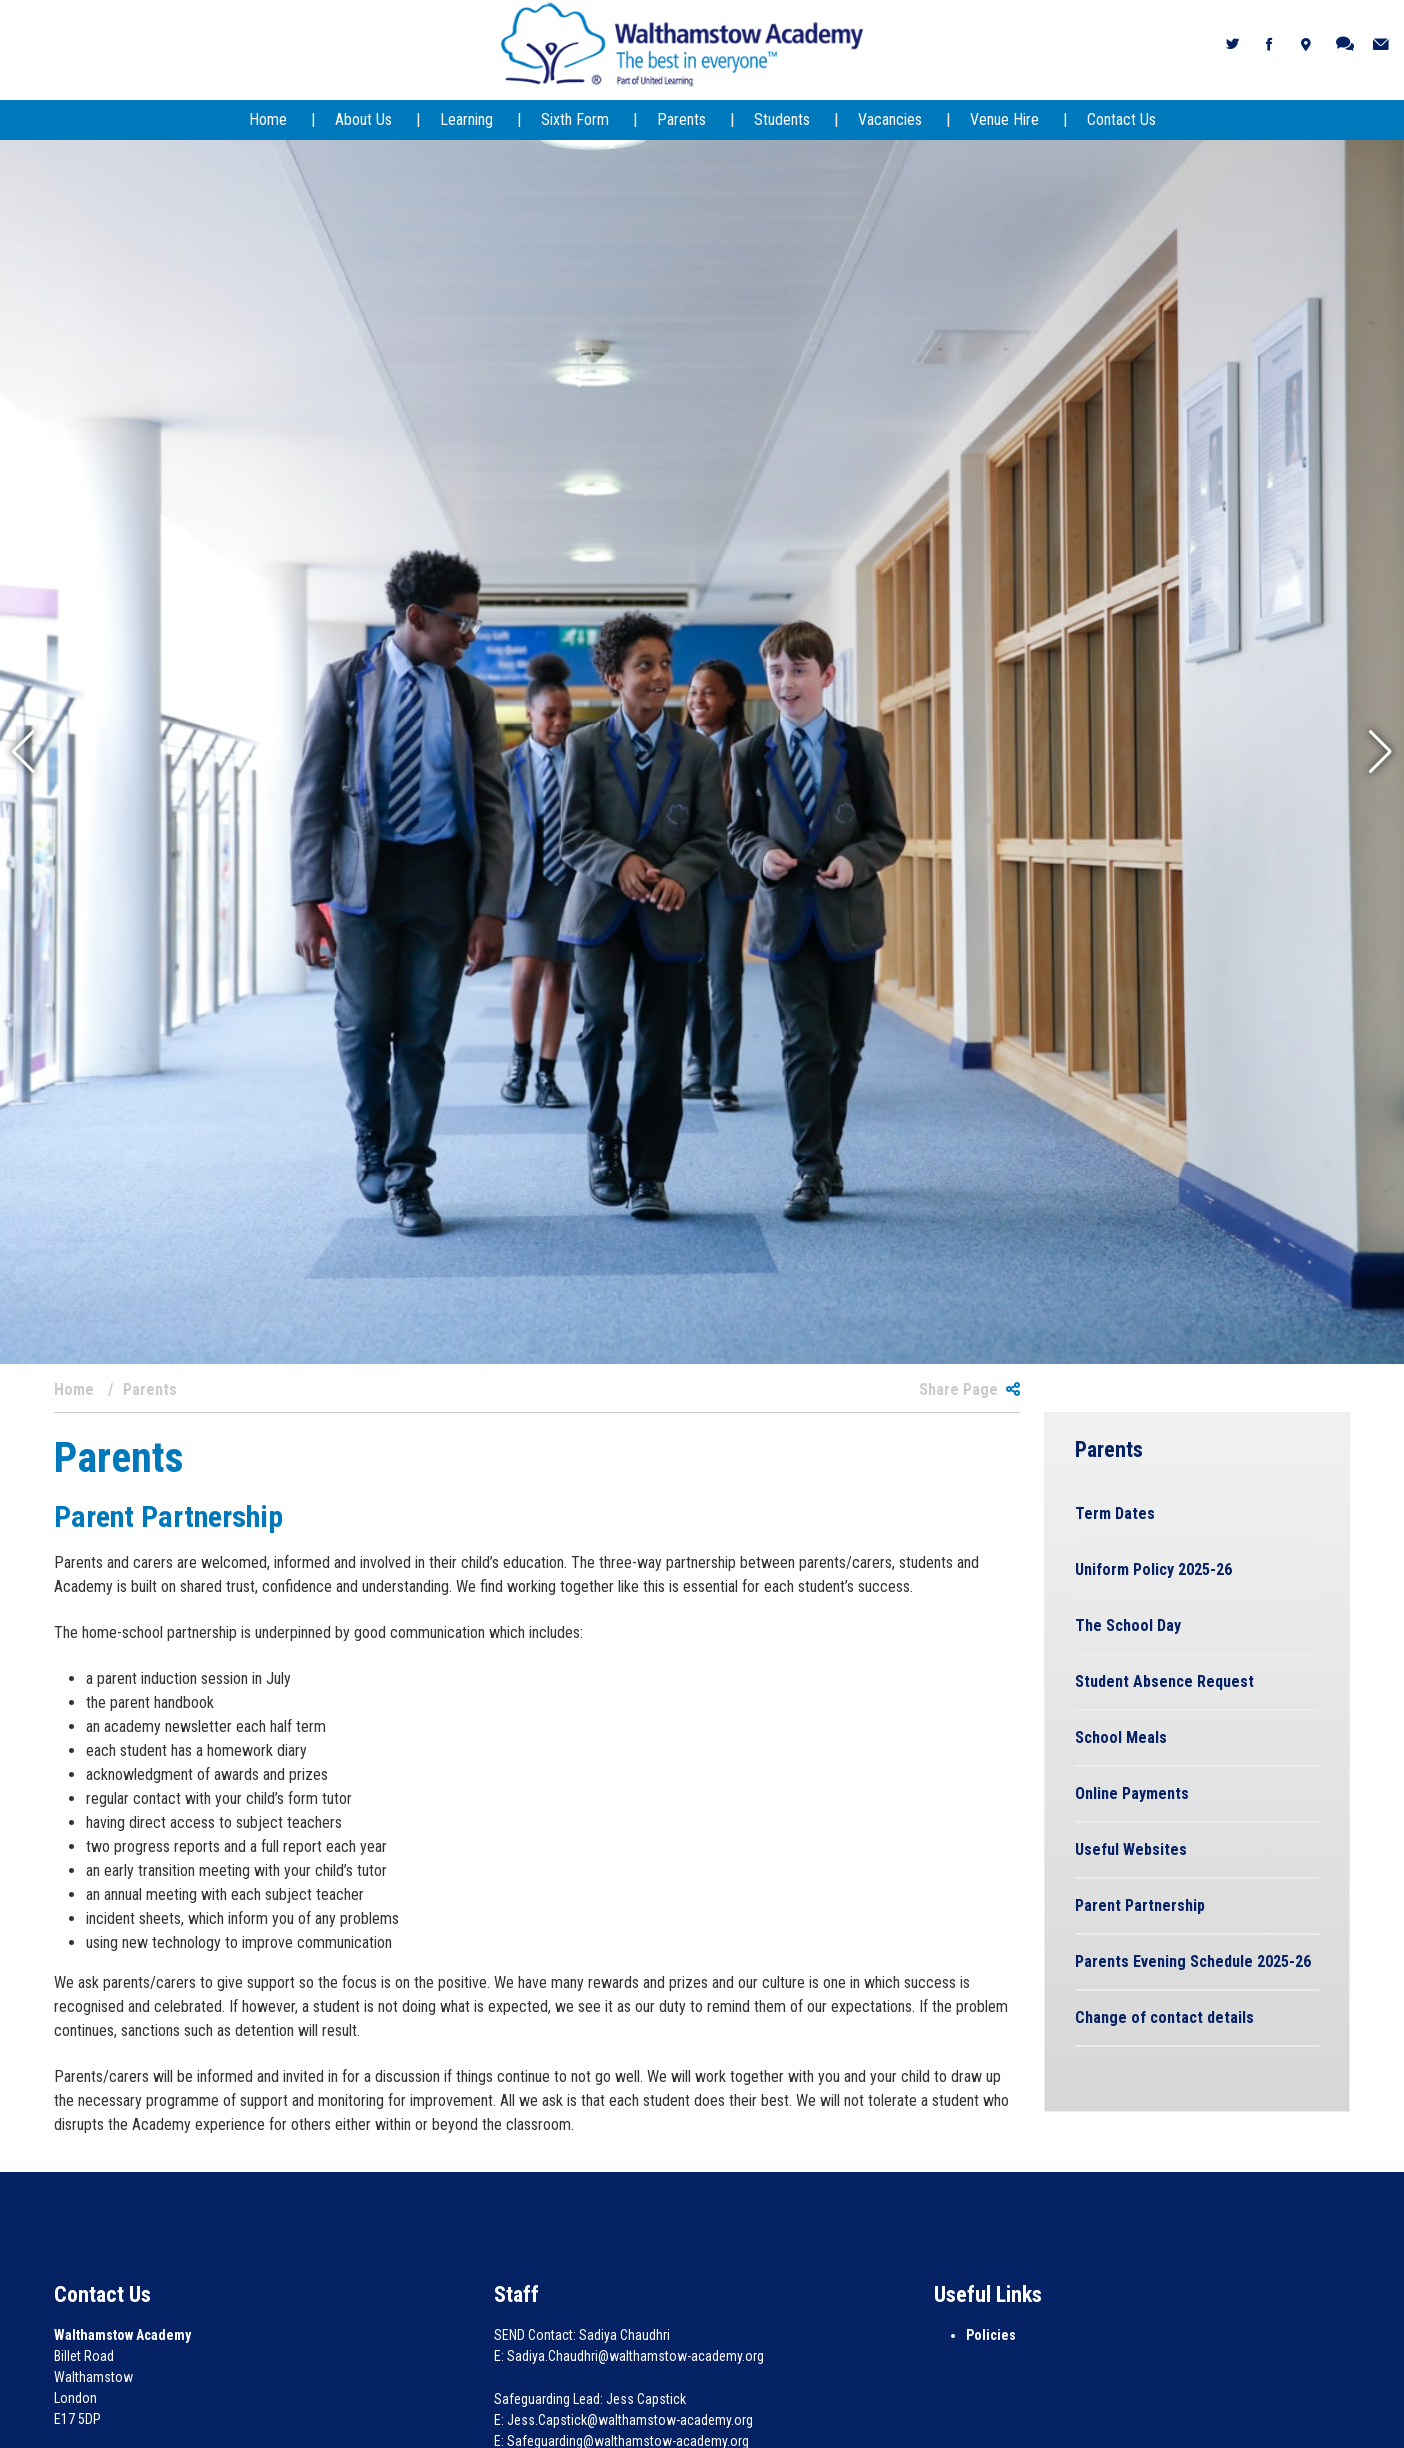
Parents (681, 119)
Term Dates (1115, 1513)
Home (268, 119)
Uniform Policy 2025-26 (1153, 1569)
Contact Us (1121, 119)
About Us (363, 119)
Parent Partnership (1140, 1905)
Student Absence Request (1164, 1681)
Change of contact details (1164, 2017)
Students (782, 119)
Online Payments (1132, 1793)
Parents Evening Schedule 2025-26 (1193, 1961)
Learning (466, 119)
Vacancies (890, 119)
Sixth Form (575, 119)
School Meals (1121, 1737)
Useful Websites (1131, 1849)
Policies (991, 2335)
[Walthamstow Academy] (682, 43)
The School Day (1128, 1625)
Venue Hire (1004, 119)
